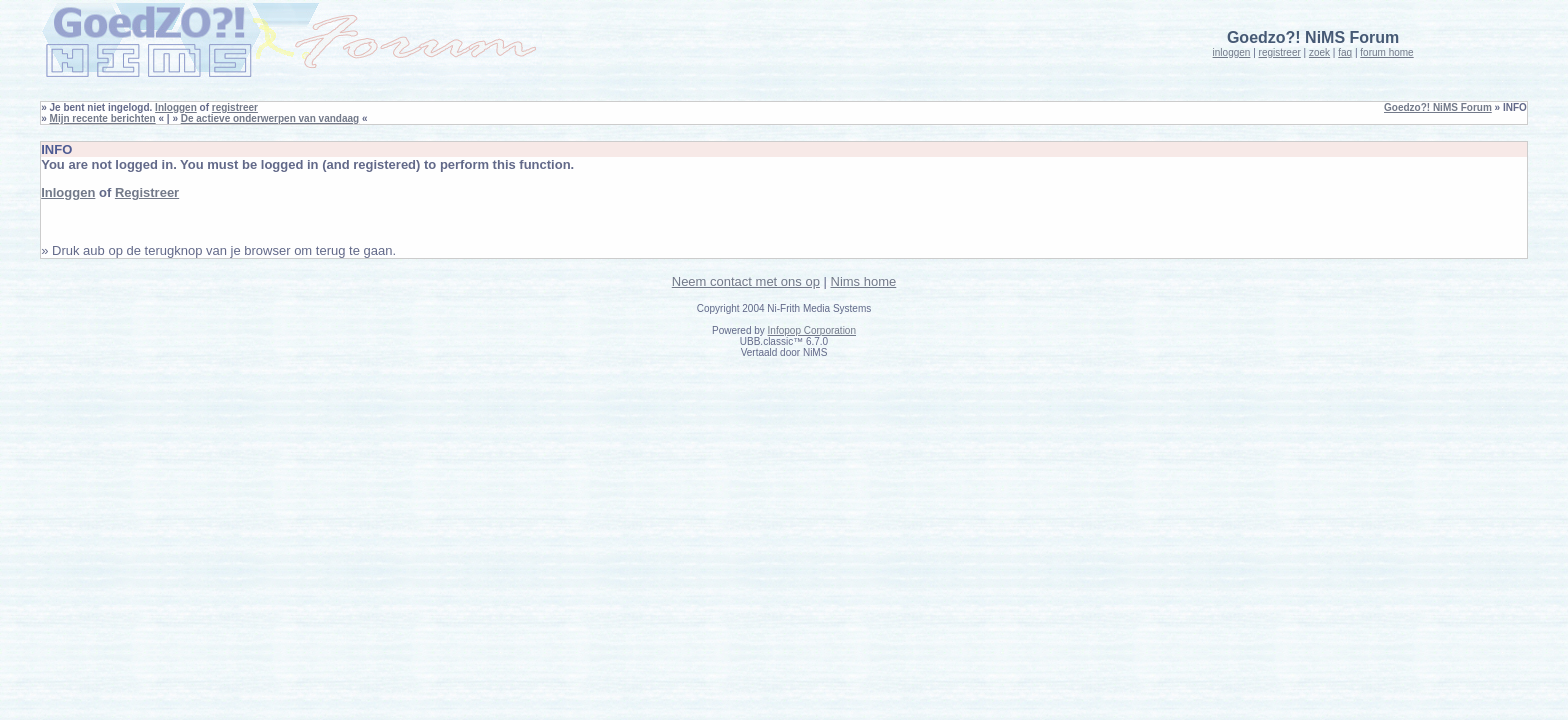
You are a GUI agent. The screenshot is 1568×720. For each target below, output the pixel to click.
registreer (1280, 52)
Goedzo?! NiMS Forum (1438, 107)
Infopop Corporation (812, 330)
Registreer (147, 192)
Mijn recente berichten (103, 118)
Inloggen (176, 107)
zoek (1319, 52)
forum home (1386, 52)
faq (1345, 52)
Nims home (864, 281)
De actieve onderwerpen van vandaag (270, 118)
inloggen (1232, 52)
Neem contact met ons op (746, 281)
